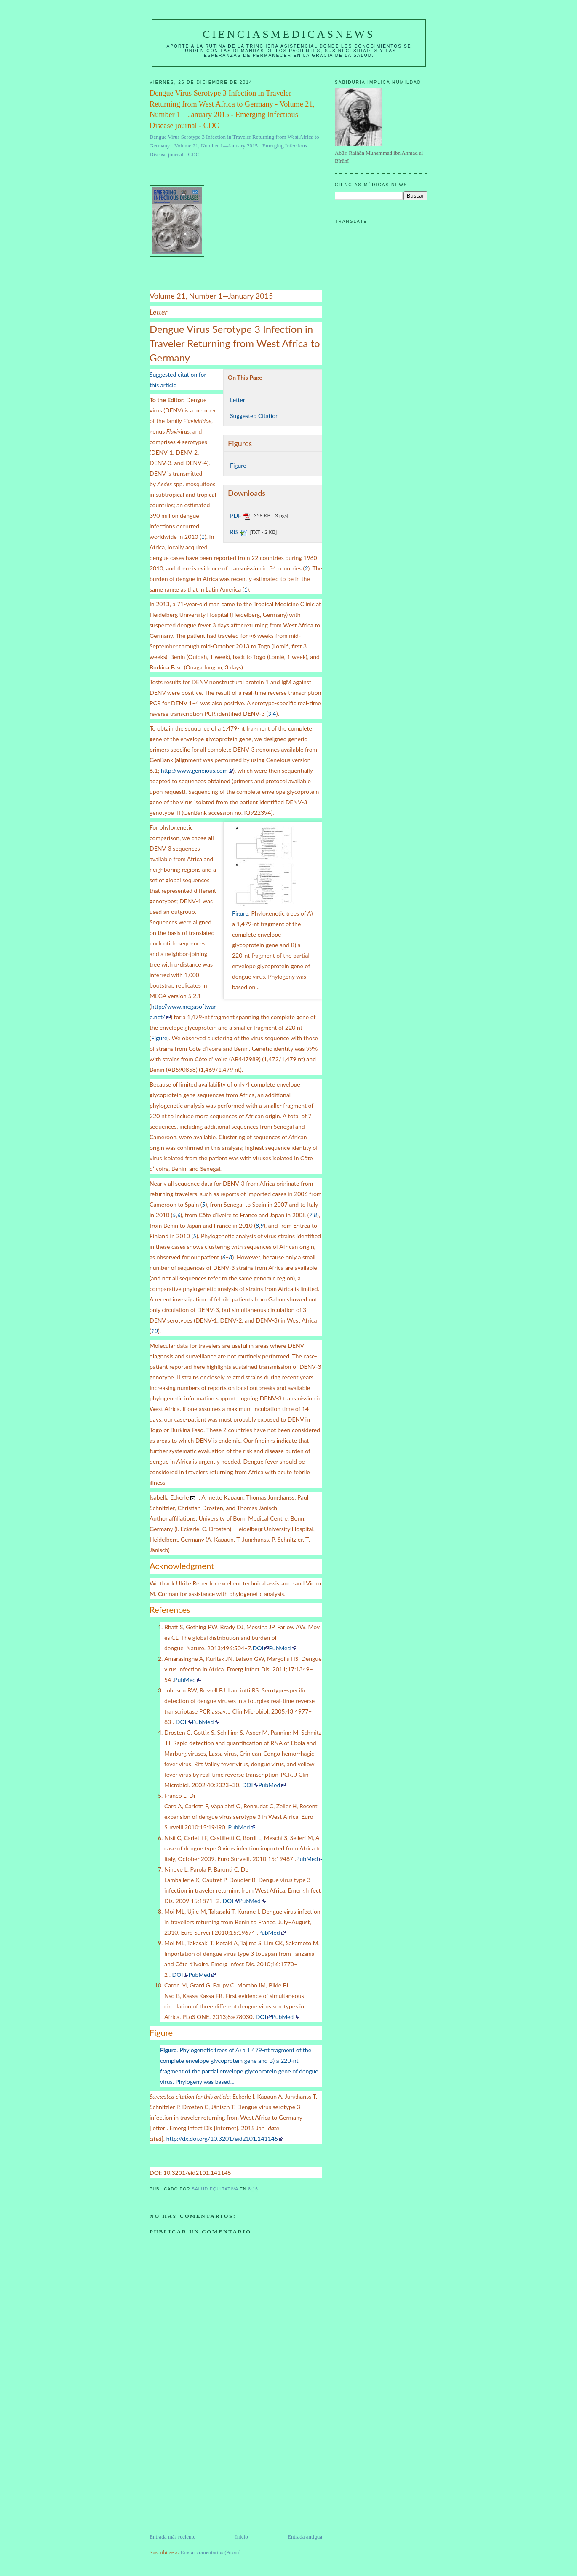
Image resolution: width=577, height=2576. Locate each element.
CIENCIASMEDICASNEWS (289, 34)
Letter (237, 399)
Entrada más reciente (172, 2536)
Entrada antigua (305, 2536)
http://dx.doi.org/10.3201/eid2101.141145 (222, 2138)
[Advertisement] (213, 2473)
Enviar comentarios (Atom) (211, 2552)
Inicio (241, 2536)
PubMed (280, 1648)
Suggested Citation (254, 415)
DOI (258, 1648)
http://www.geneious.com (194, 770)
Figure (238, 465)
